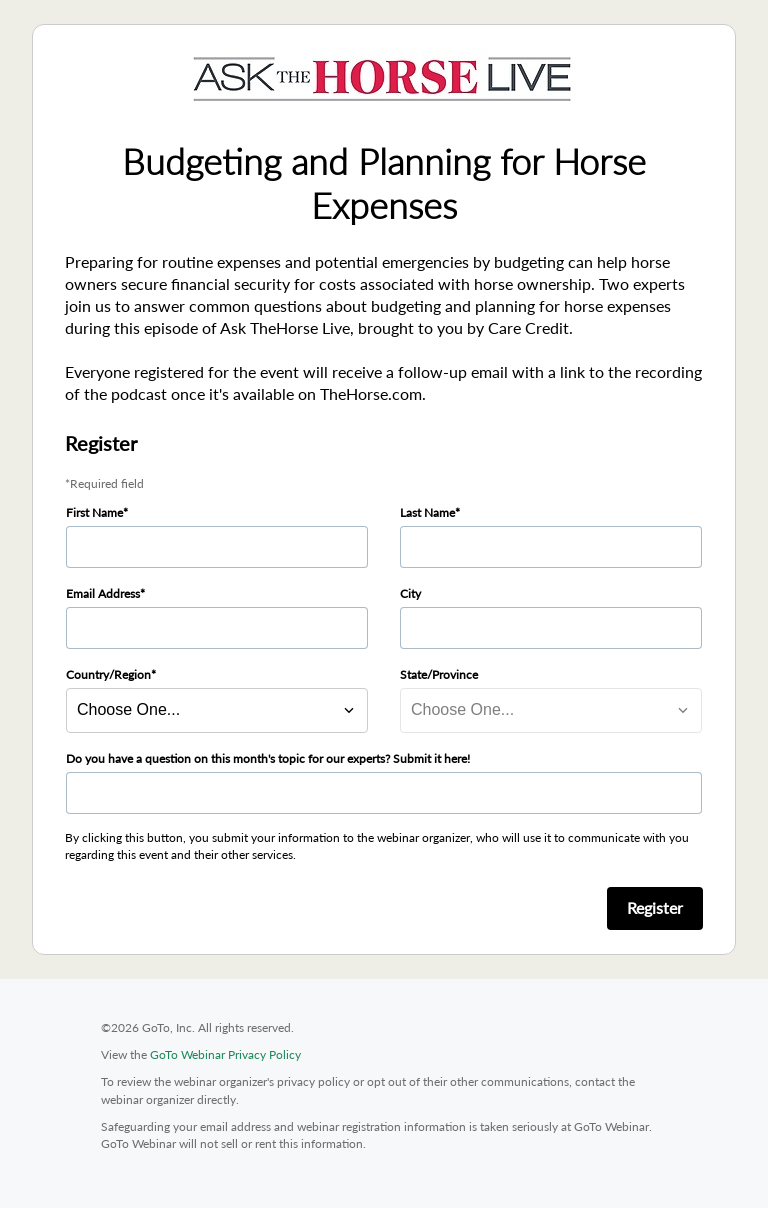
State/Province (439, 674)
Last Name (427, 512)
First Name (94, 512)
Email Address (103, 593)
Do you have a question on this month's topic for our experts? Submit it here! (268, 758)
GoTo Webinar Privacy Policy (225, 1054)
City (410, 593)
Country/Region (108, 674)
